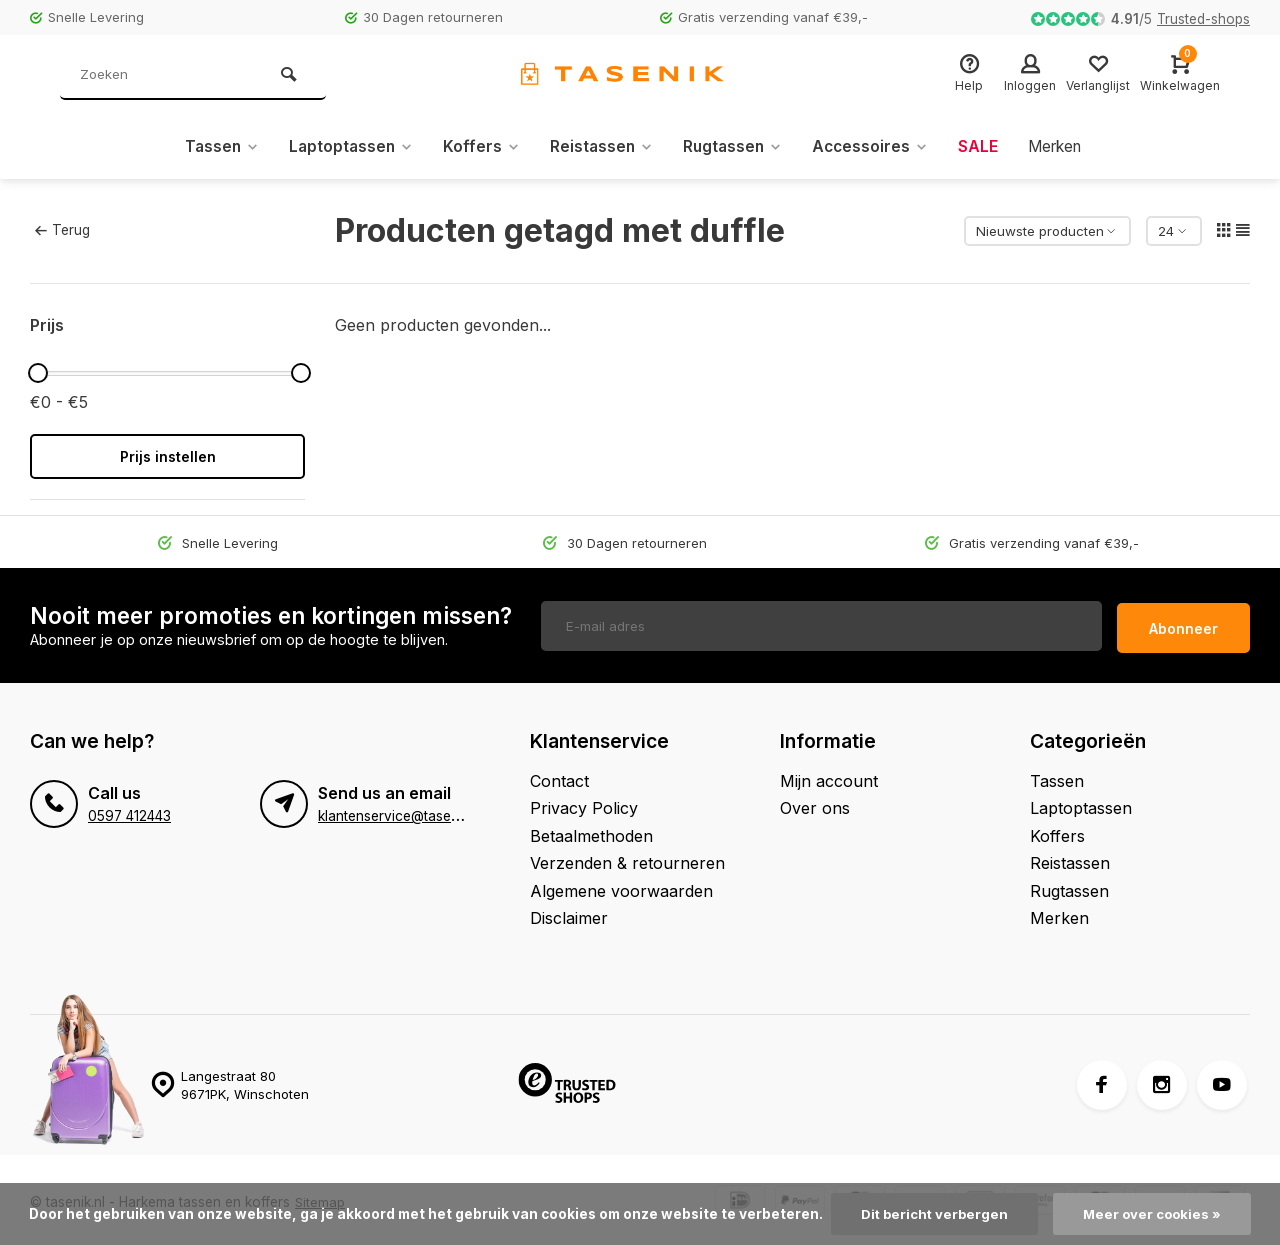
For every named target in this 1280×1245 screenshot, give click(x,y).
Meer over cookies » (1154, 1214)
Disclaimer (569, 913)
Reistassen (599, 147)
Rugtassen (733, 147)
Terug (62, 230)
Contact (559, 776)
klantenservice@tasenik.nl (400, 811)
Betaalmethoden (591, 831)
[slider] (38, 373)
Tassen (211, 147)
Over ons (815, 803)
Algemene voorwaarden (621, 886)
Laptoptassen (344, 147)
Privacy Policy (584, 803)
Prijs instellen (168, 456)
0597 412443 (129, 811)
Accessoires (874, 147)
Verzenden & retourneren (627, 858)
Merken (1063, 147)
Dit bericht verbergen (932, 1214)
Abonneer (1183, 623)
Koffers (477, 147)
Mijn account (829, 776)
